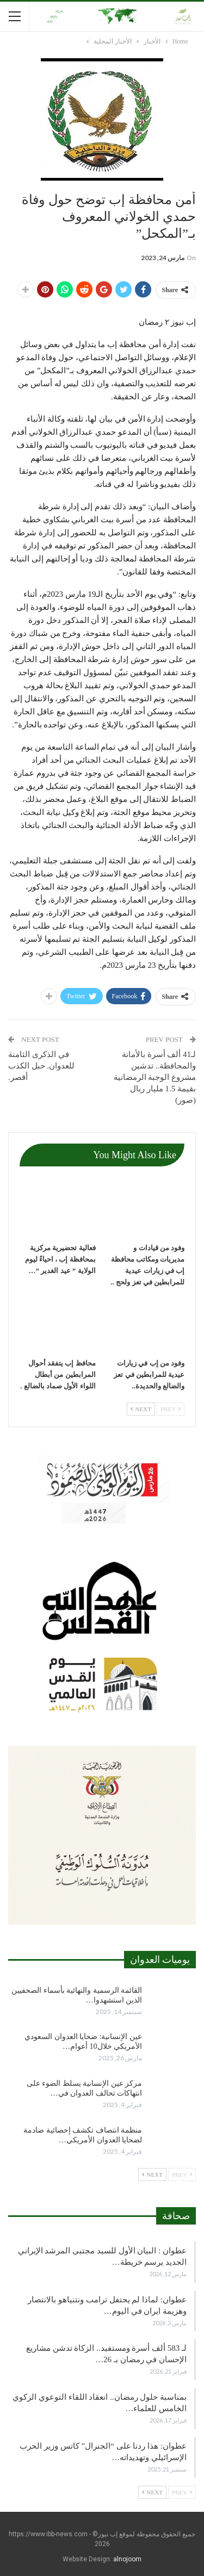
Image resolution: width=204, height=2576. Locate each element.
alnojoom (127, 2559)
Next (141, 1409)
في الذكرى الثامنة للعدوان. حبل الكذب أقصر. (41, 1066)
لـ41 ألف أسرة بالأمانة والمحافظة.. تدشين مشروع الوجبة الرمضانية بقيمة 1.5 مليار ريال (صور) (155, 1077)
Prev (170, 1409)
